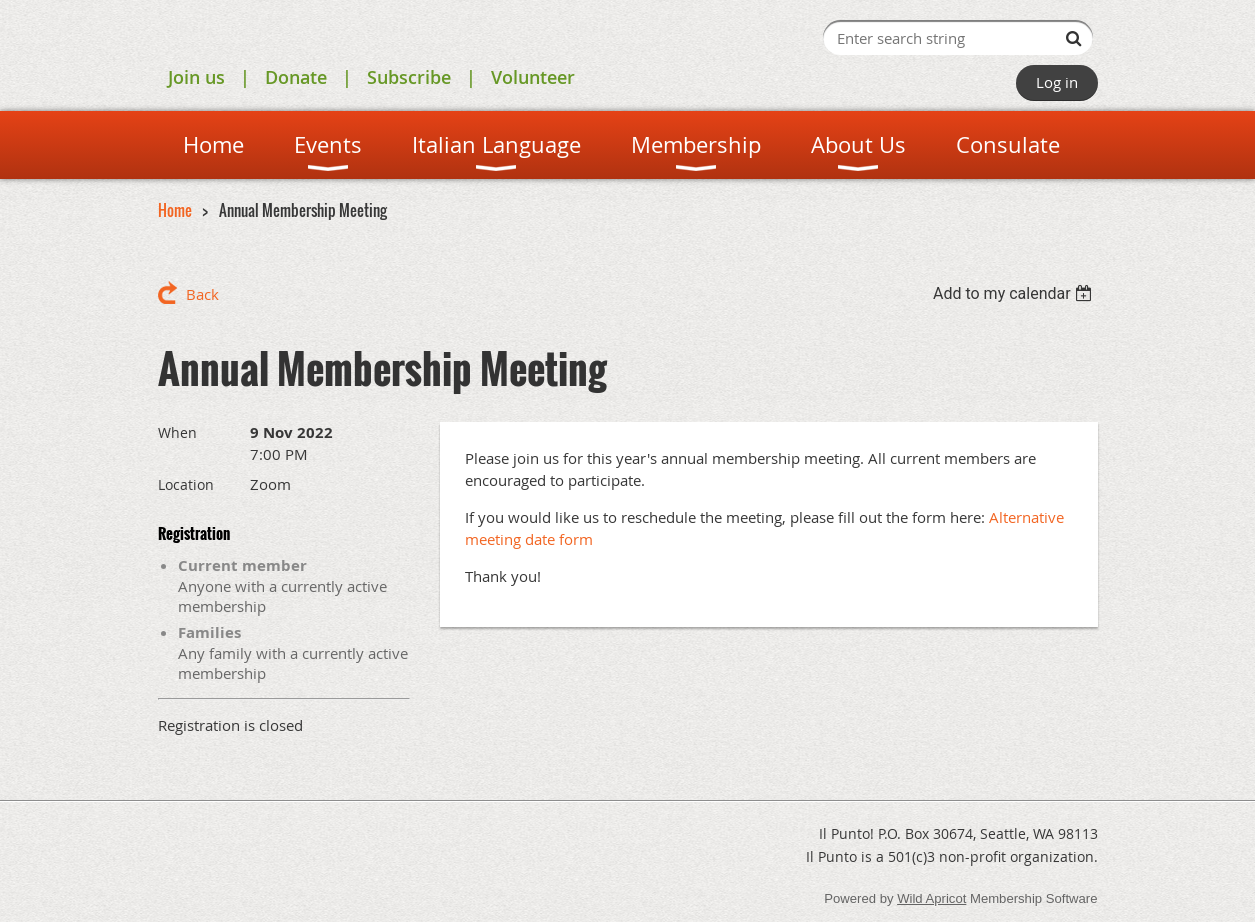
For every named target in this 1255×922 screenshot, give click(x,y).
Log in (1057, 82)
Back (202, 294)
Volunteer (533, 77)
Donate (296, 77)
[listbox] (1015, 293)
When (177, 432)
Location (186, 484)
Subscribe (409, 77)
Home (175, 210)
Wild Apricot (931, 898)
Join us (196, 77)
